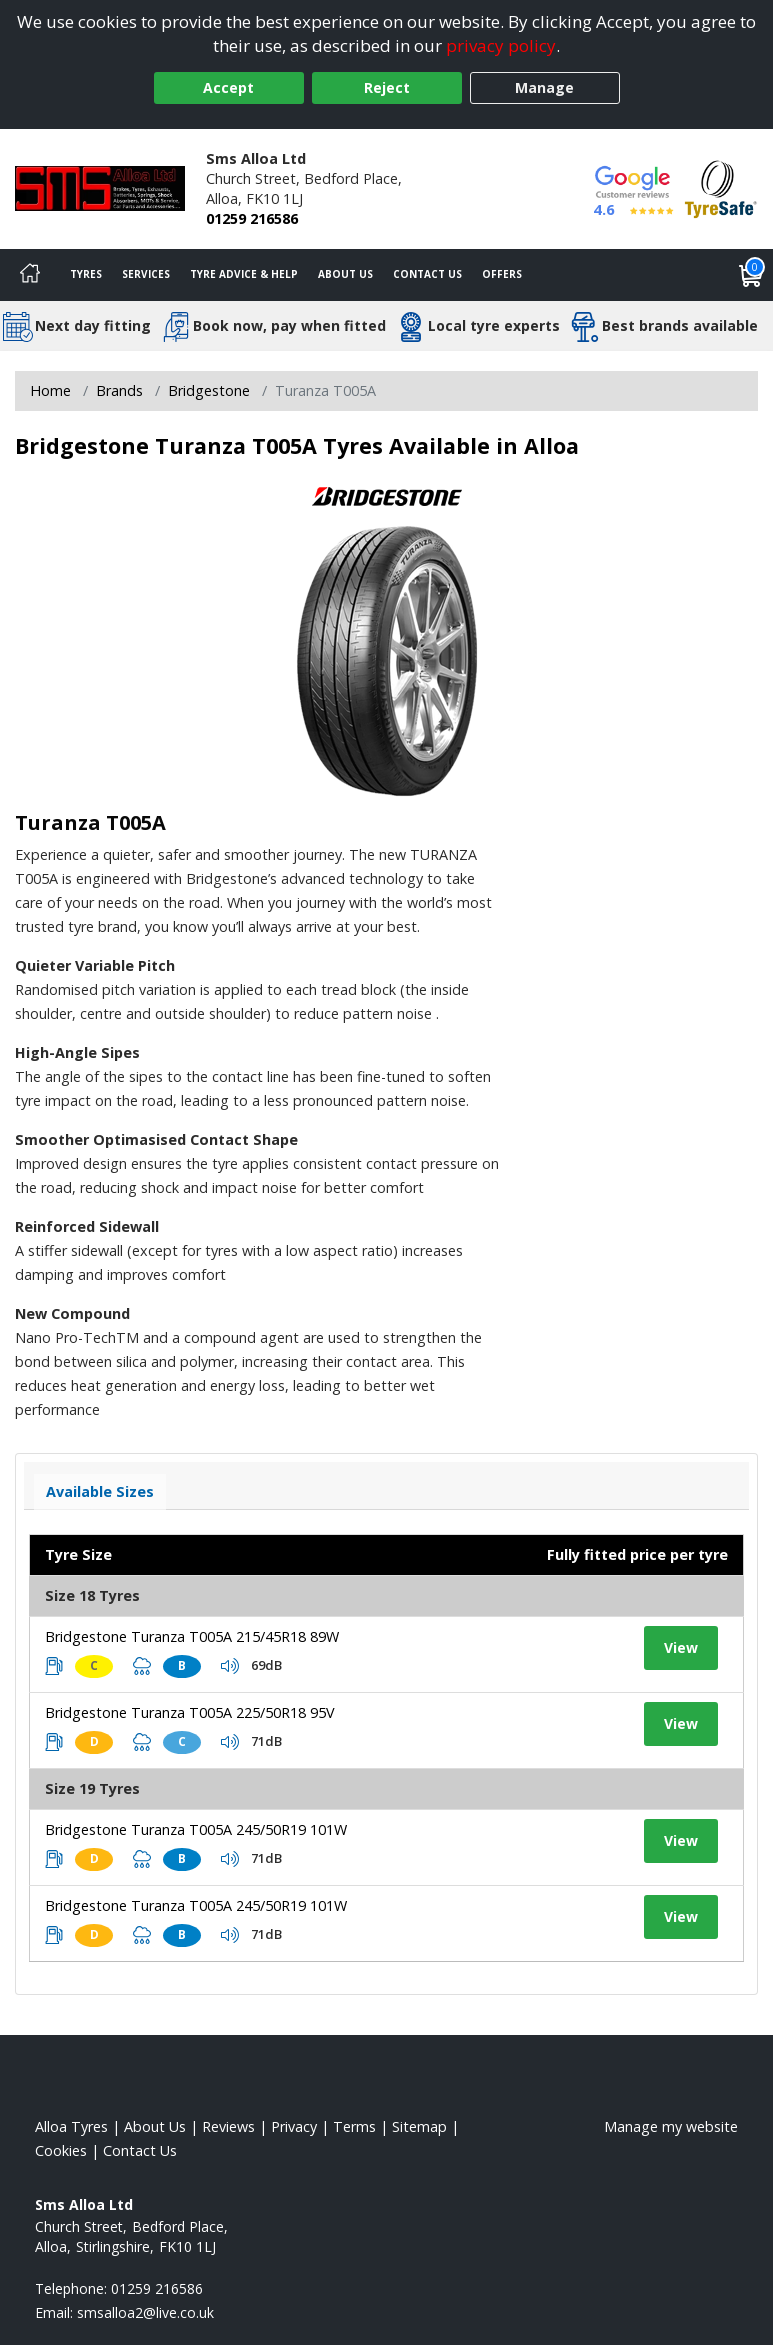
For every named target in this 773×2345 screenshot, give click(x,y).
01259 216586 (252, 218)
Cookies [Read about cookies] (61, 2150)
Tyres (86, 274)
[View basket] (751, 275)
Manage (544, 87)
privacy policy (501, 45)
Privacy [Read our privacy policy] (294, 2126)
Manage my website (671, 2126)
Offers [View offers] (502, 274)
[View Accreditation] (721, 187)
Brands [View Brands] (119, 390)
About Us (345, 274)
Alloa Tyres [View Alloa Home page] (71, 2126)
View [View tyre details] (681, 1647)
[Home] (30, 275)
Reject (387, 87)
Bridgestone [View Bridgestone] (209, 390)
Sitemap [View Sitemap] (419, 2126)
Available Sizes (100, 1491)
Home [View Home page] (50, 390)
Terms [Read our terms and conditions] (354, 2126)
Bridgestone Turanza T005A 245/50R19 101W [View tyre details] (196, 1829)
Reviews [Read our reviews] (228, 2126)
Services (146, 274)
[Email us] (145, 2312)
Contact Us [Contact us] (427, 274)
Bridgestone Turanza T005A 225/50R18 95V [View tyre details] (190, 1712)
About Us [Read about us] (155, 2126)
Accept (228, 87)
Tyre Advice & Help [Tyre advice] (244, 274)
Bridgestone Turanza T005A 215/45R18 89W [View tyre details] (192, 1636)
